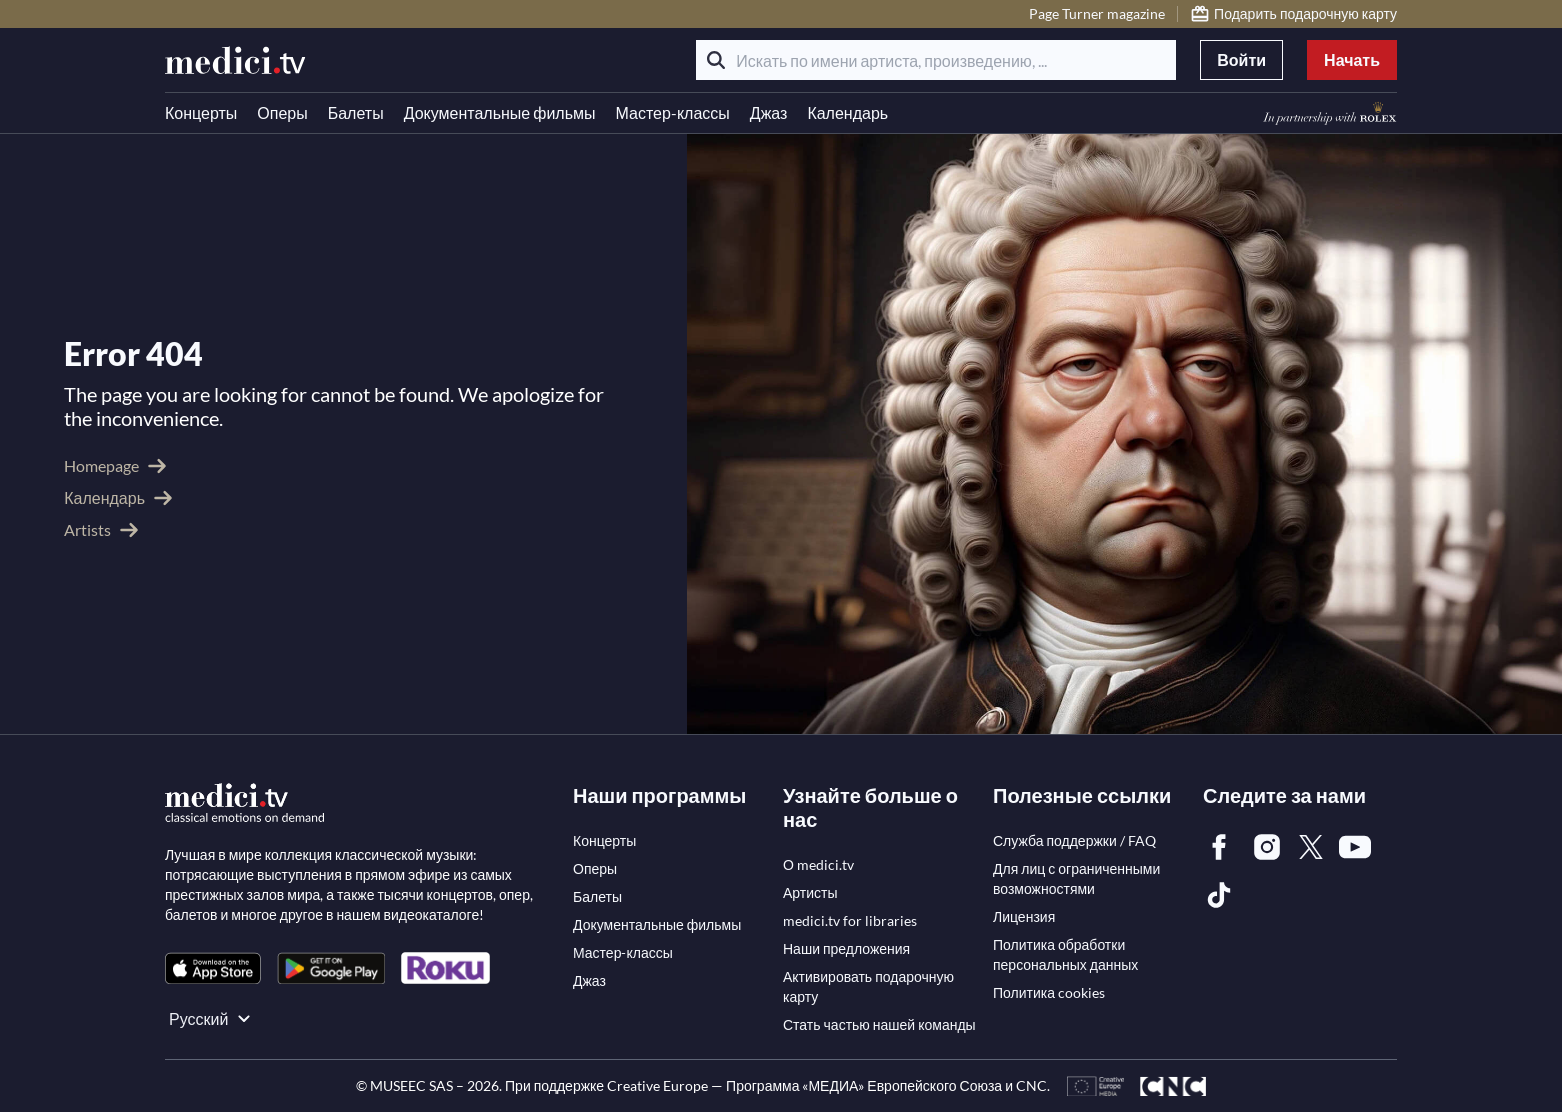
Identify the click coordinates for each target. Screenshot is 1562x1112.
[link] (213, 968)
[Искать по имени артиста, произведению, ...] (936, 60)
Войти (1241, 59)
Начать (1352, 59)
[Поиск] (716, 60)
